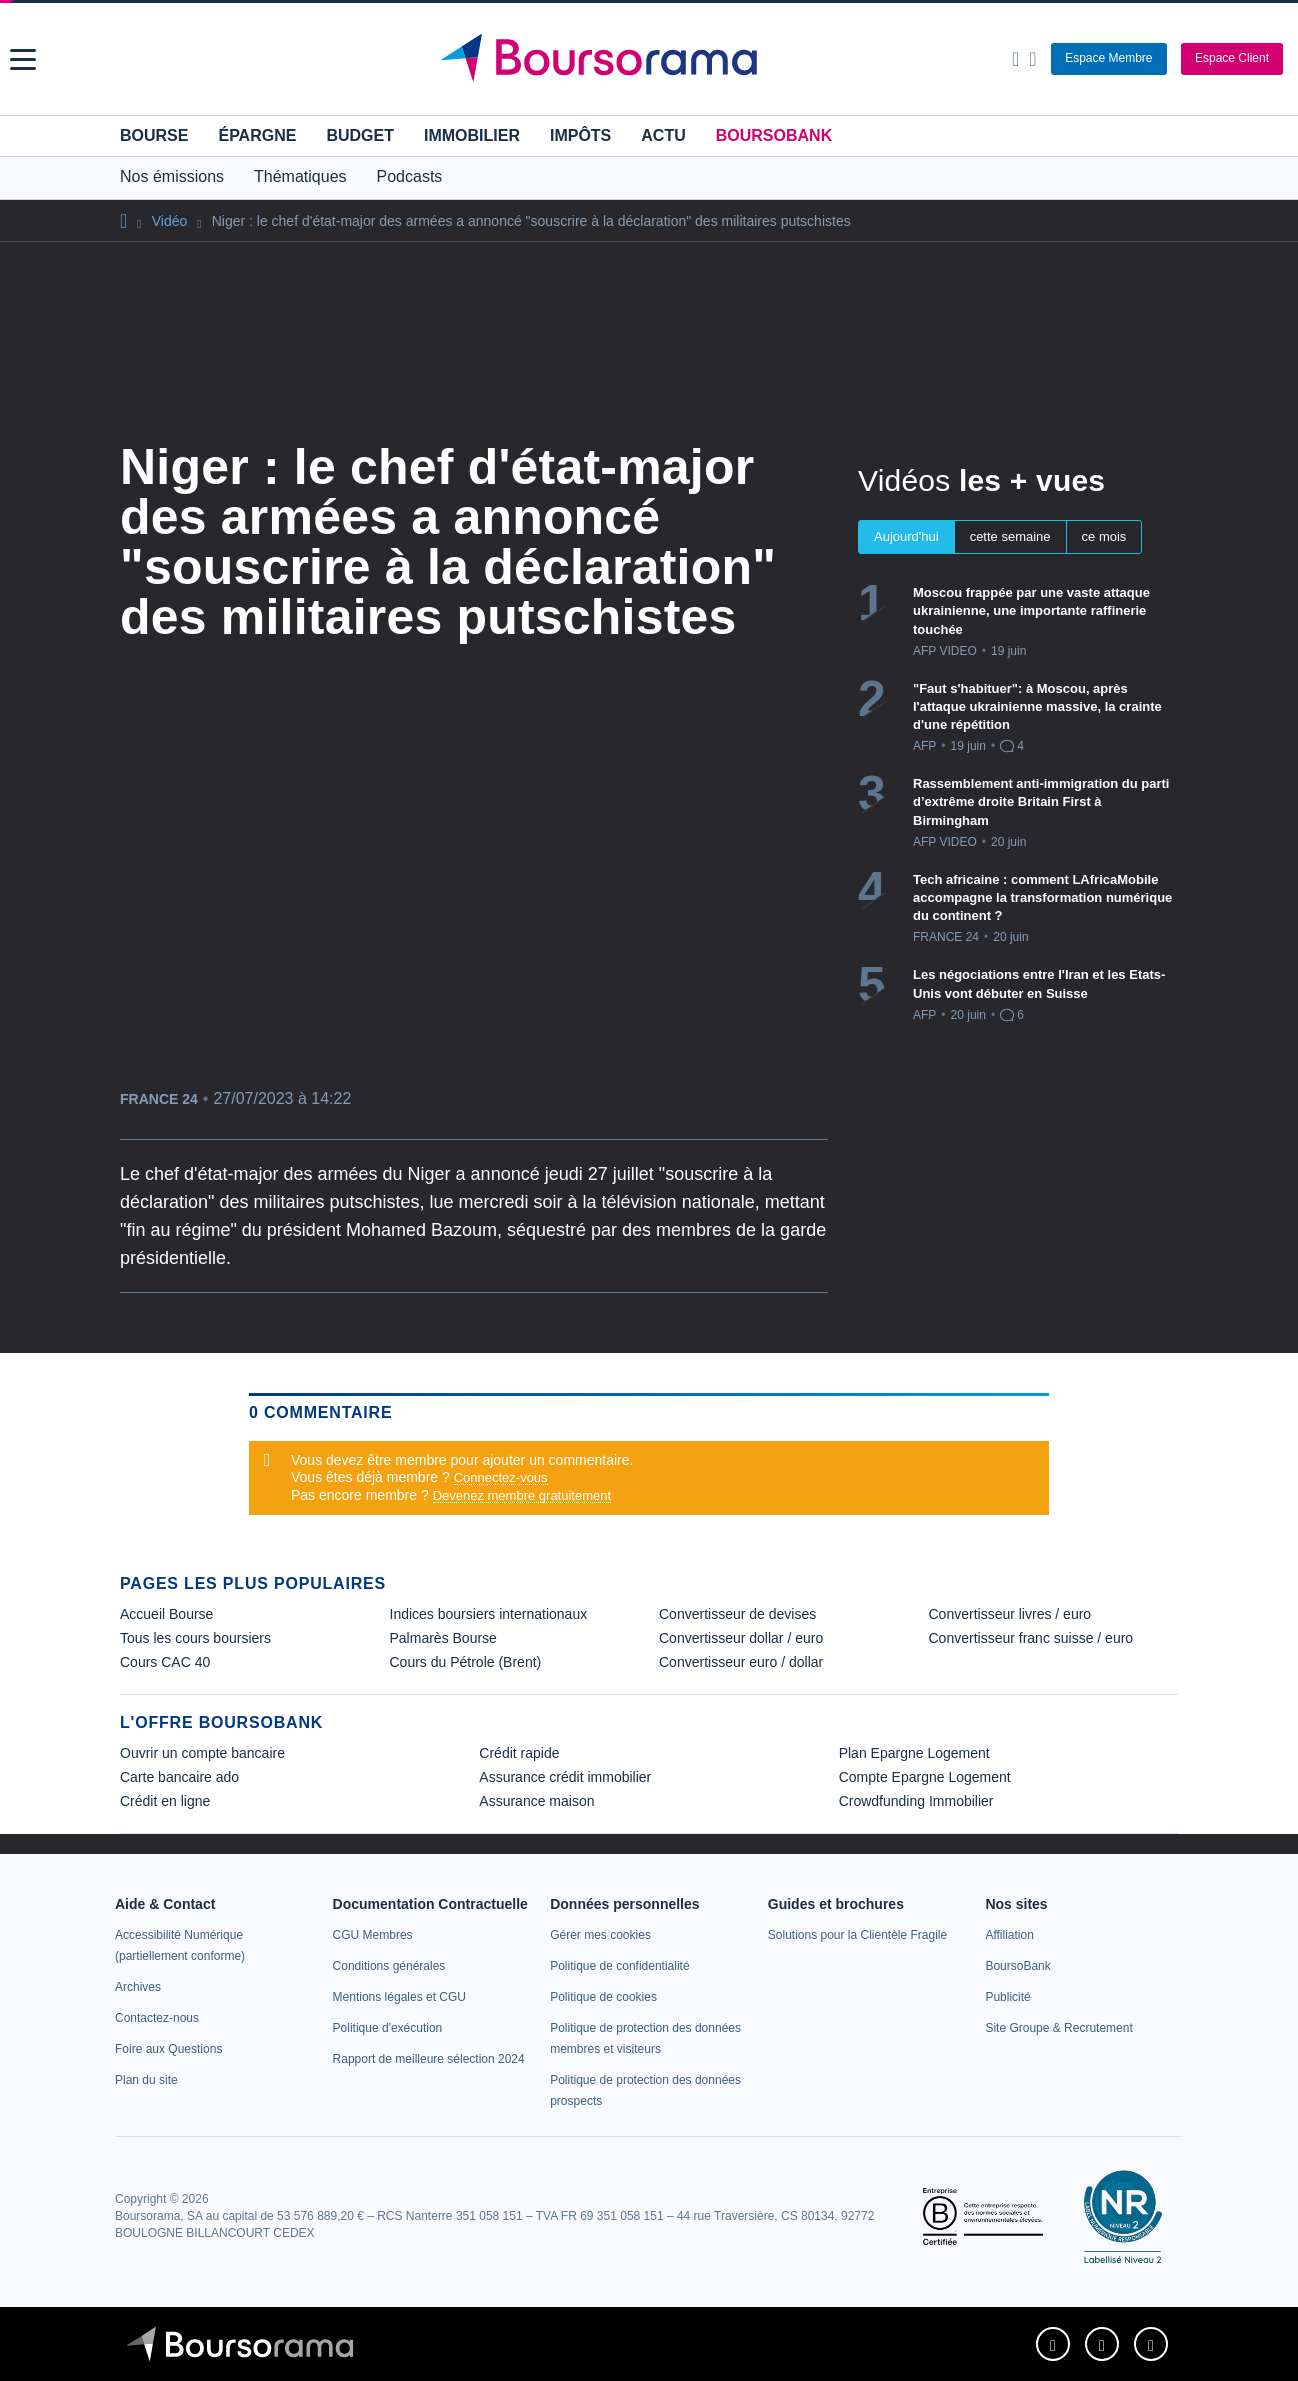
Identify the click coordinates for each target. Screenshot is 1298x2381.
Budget (360, 135)
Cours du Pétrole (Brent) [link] (466, 1662)
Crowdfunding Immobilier (916, 1801)
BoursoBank (774, 135)
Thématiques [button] (300, 176)
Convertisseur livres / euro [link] (1010, 1614)
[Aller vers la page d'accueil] (651, 59)
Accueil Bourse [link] (166, 1614)
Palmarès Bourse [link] (443, 1638)
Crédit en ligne (165, 1801)
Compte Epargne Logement (925, 1777)
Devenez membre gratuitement (522, 1495)
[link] (138, 1987)
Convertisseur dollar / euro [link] (741, 1638)
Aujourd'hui (906, 536)
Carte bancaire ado (179, 1777)
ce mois (1104, 536)
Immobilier (472, 135)
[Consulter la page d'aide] (1032, 59)
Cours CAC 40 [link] (165, 1662)
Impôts (580, 135)
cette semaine (1010, 536)
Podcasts (410, 176)
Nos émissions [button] (172, 176)
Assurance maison (536, 1801)
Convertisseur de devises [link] (737, 1614)
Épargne (257, 135)
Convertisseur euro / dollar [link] (741, 1662)
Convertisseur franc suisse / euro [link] (1031, 1638)
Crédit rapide (519, 1753)
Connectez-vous (501, 1477)
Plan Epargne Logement (914, 1753)
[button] (23, 59)
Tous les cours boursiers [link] (195, 1638)
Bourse (154, 135)
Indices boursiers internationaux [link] (489, 1614)
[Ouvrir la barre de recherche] (1015, 59)
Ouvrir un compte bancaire (202, 1753)
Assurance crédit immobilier (565, 1777)
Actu (663, 135)
